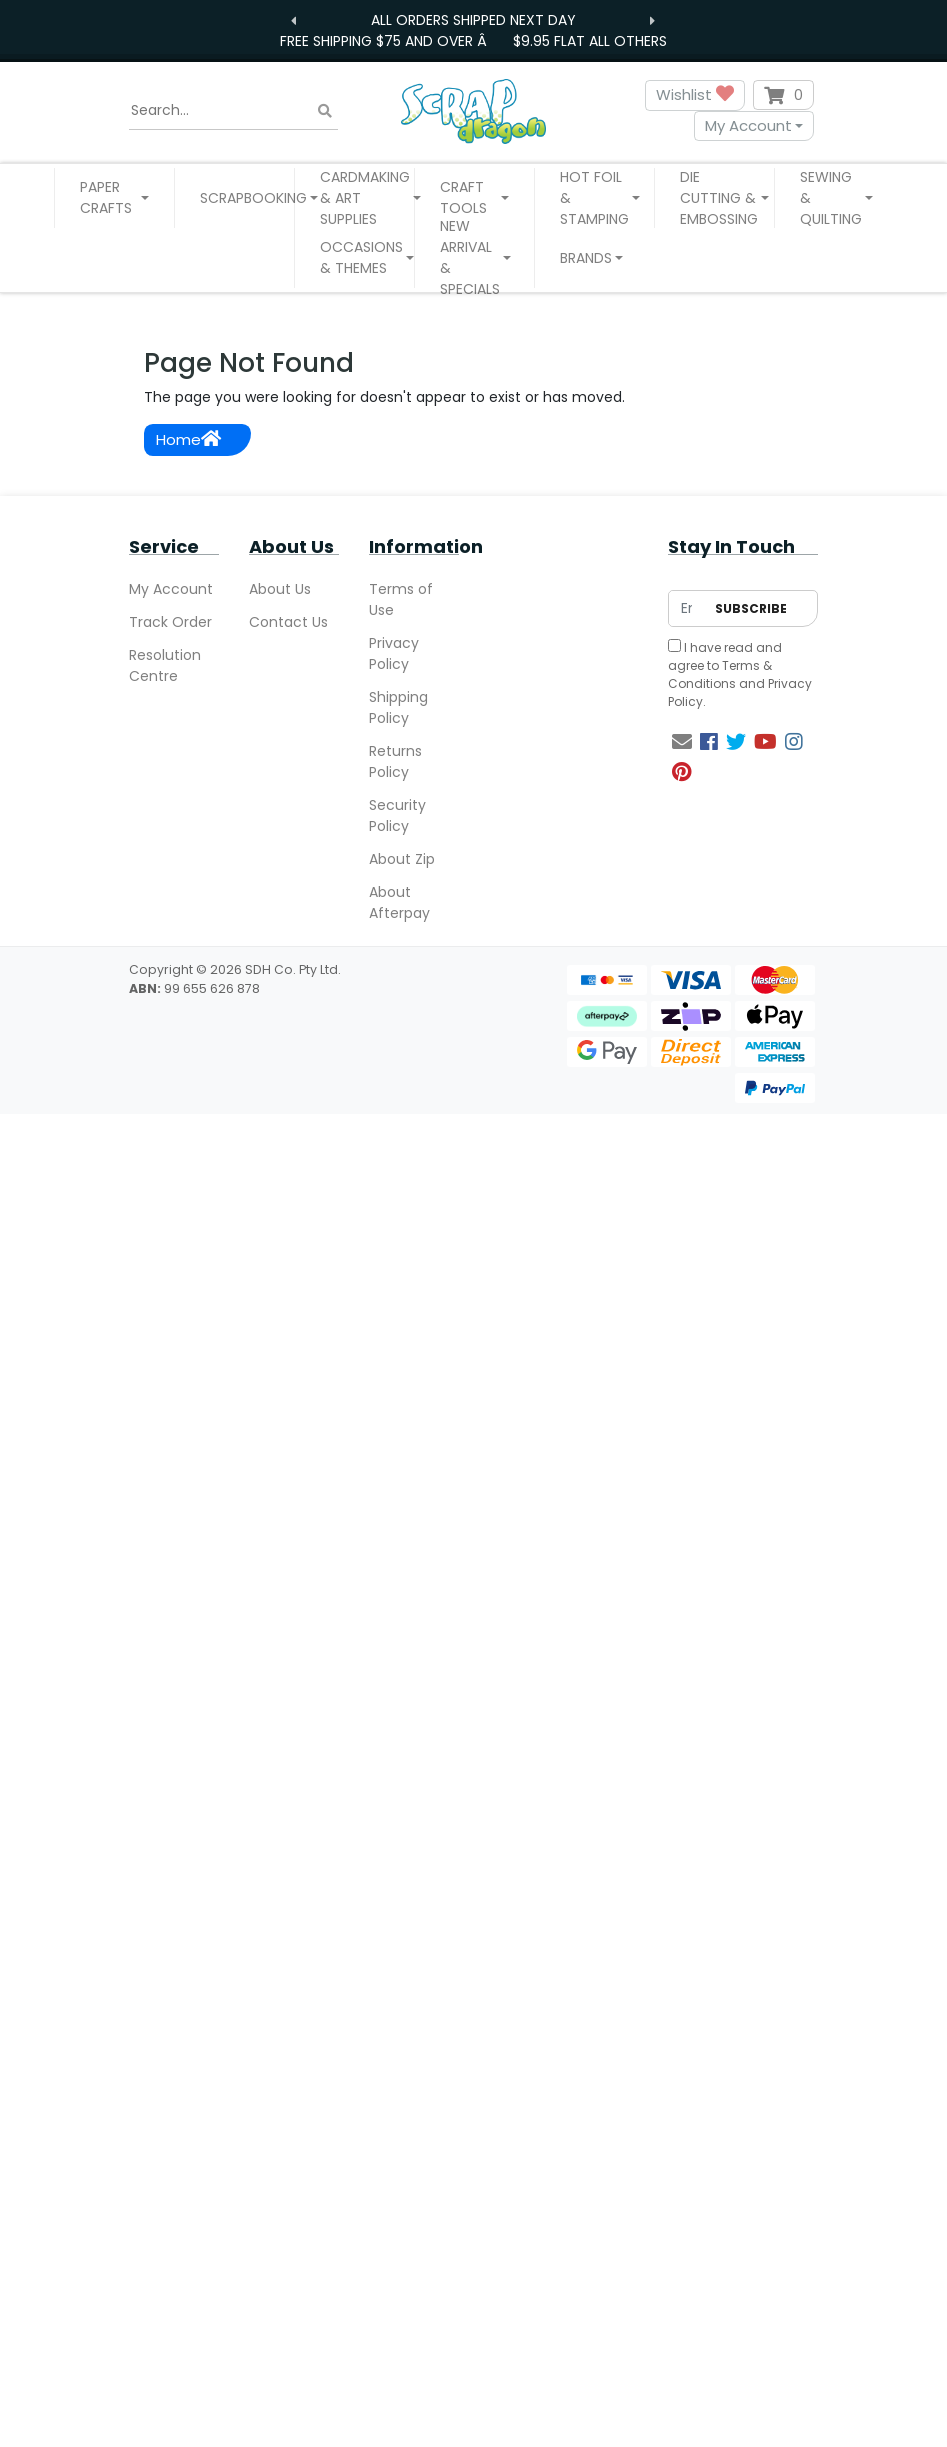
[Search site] (325, 110)
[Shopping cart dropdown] (783, 95)
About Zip (402, 859)
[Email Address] (686, 608)
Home (188, 439)
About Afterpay (399, 902)
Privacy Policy (394, 653)
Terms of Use (401, 599)
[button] (114, 198)
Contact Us (288, 622)
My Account (748, 125)
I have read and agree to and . (740, 674)
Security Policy (397, 815)
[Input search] (234, 111)
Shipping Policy (398, 707)
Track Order (170, 622)
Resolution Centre (165, 665)
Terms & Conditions (720, 674)
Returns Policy (395, 761)
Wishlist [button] (695, 95)
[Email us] (682, 742)
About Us (280, 589)
